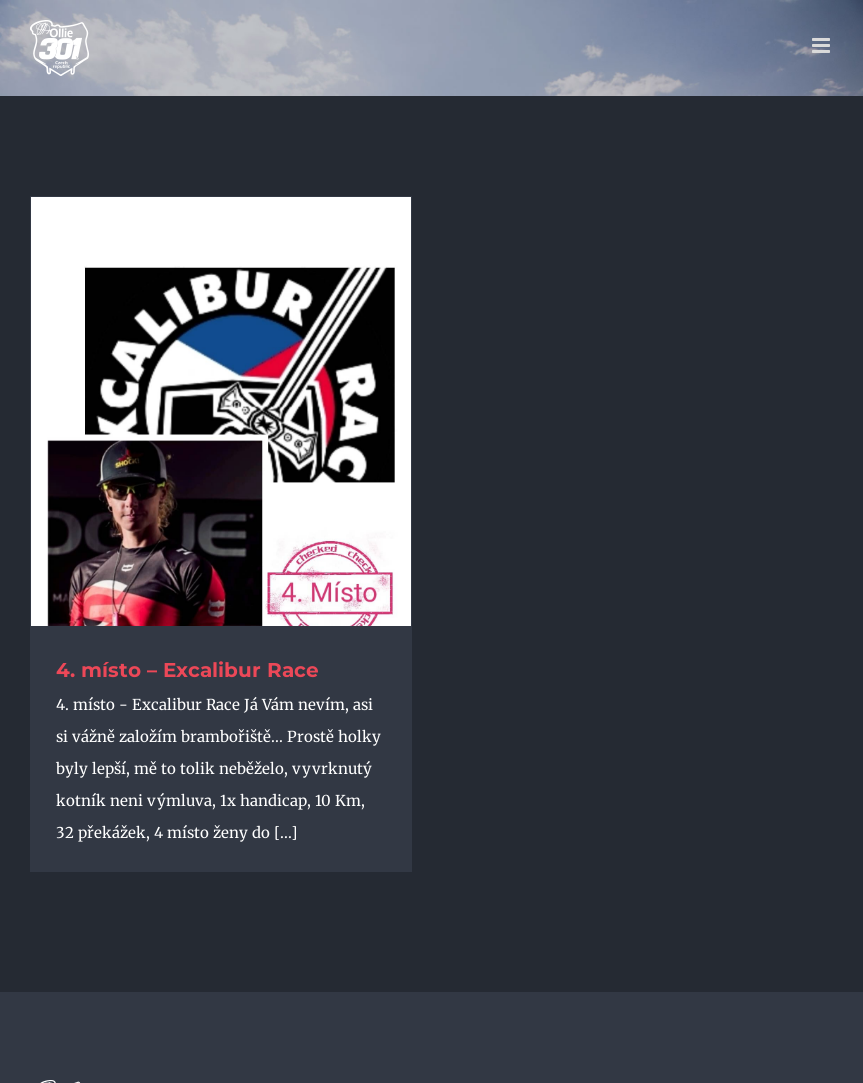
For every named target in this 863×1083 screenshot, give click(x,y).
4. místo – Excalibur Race (187, 670)
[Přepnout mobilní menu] (822, 45)
